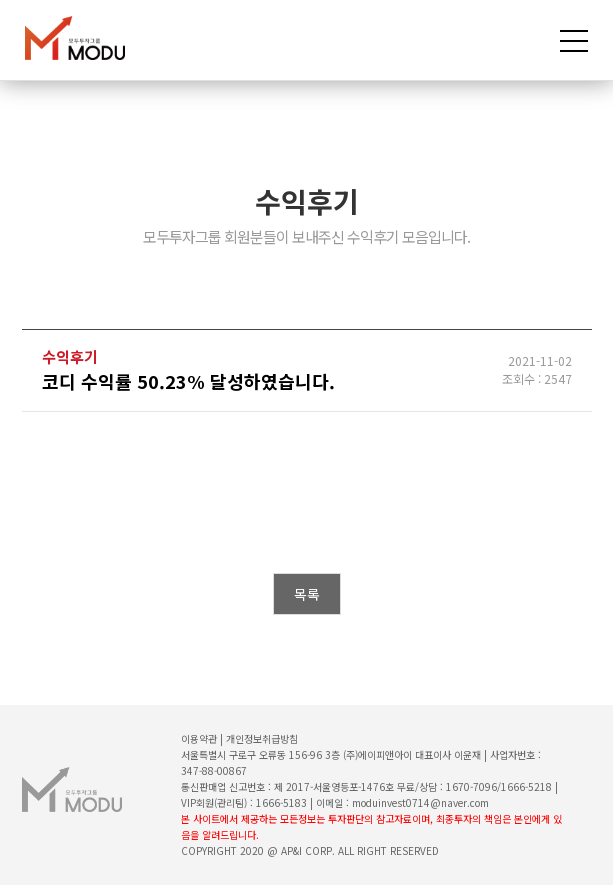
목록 (307, 594)
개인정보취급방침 (262, 738)
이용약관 (199, 738)
